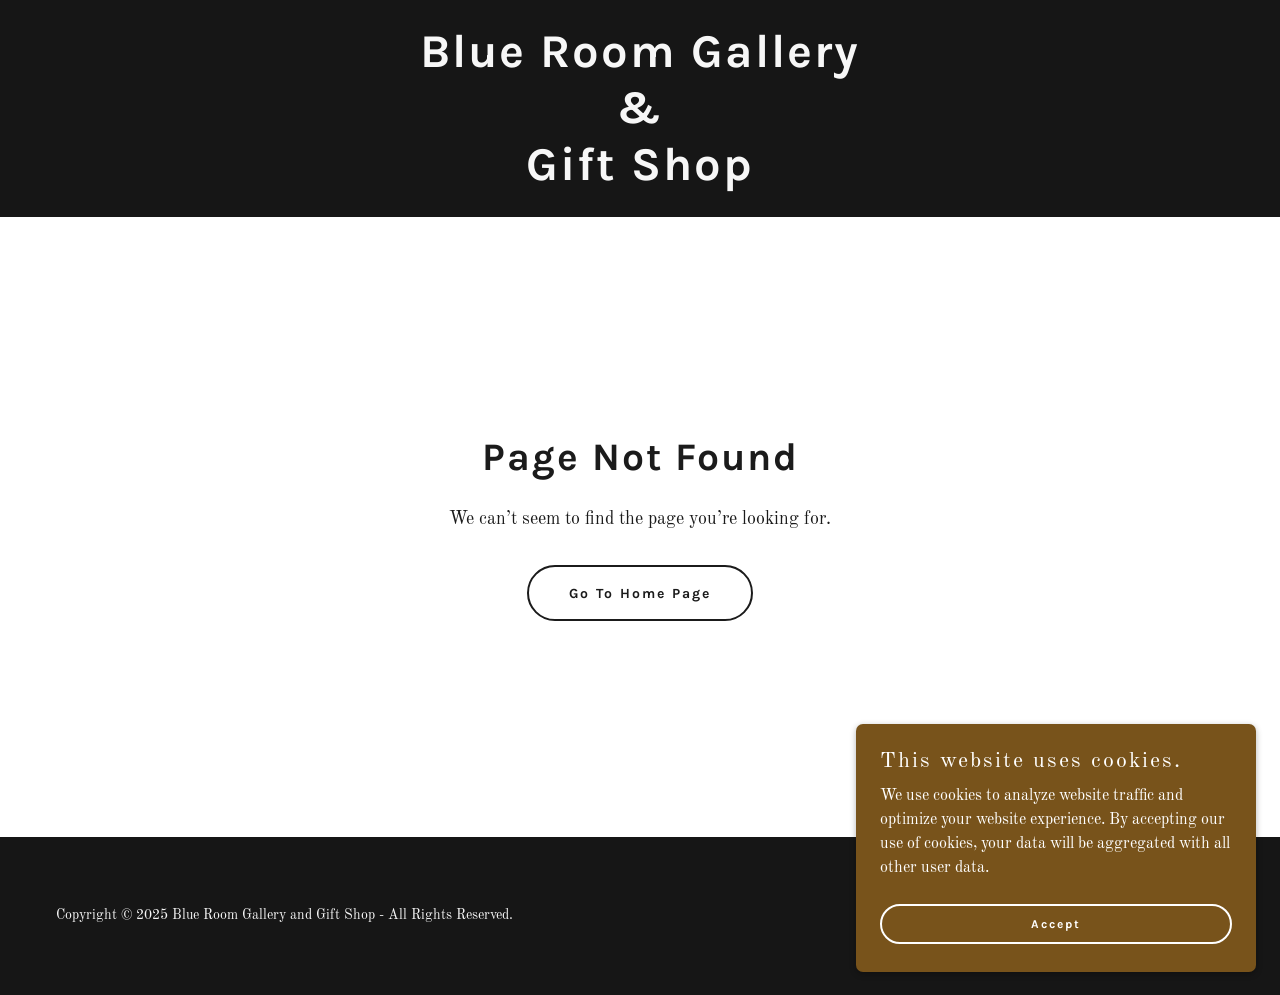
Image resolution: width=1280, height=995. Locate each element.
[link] (640, 176)
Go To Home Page (640, 593)
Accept (1056, 923)
